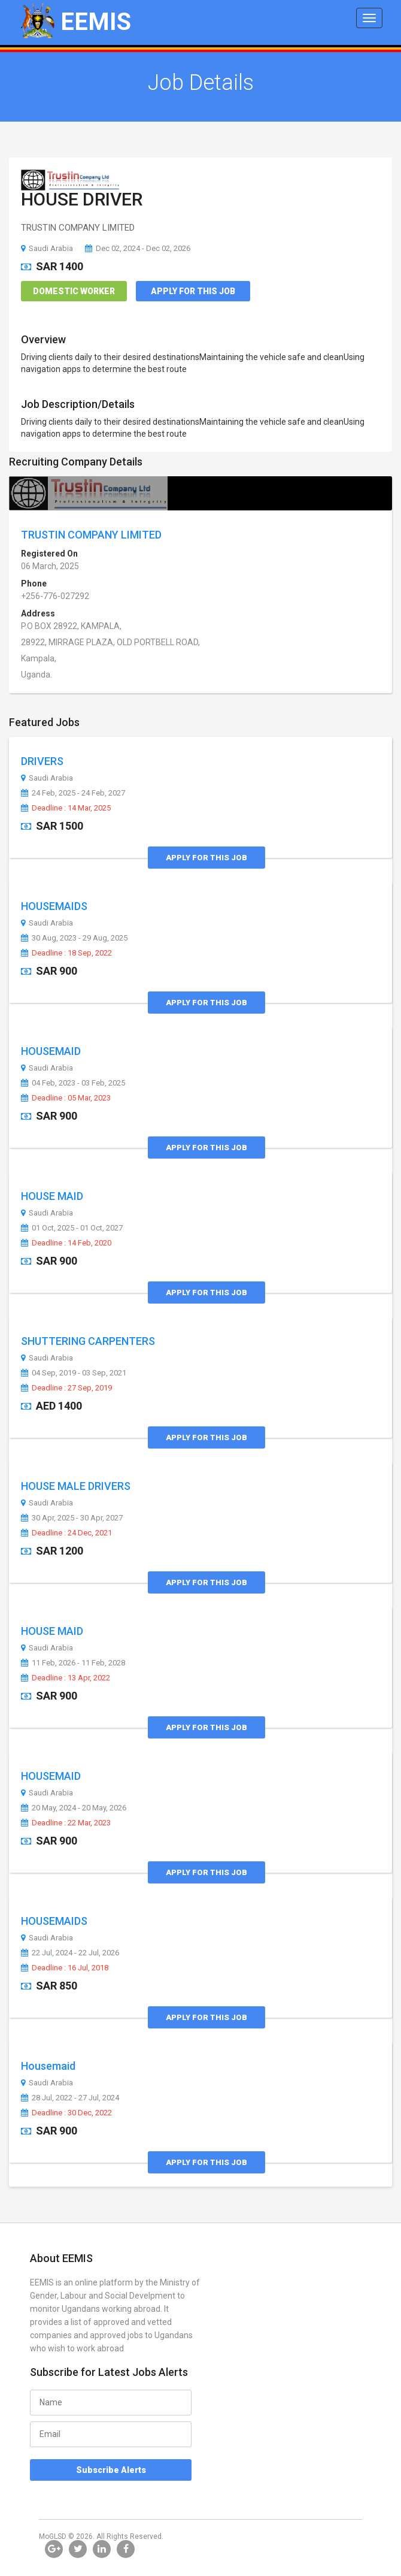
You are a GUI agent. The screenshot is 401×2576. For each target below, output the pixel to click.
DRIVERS (42, 761)
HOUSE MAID (52, 1196)
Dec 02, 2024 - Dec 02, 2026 (137, 248)
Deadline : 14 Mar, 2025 (66, 808)
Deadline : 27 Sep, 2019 (66, 1388)
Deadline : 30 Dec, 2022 (66, 2113)
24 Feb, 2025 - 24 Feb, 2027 (73, 793)
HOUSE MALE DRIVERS (75, 1486)
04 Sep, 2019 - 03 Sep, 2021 (73, 1373)
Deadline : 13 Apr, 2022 (65, 1678)
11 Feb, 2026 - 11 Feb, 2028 (73, 1663)
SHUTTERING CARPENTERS (88, 1341)
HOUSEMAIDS (54, 906)
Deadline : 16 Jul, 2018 (64, 1968)
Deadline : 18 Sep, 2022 (66, 953)
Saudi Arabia (47, 248)
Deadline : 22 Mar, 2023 (66, 1823)
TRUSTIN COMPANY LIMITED (91, 534)
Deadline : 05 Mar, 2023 (66, 1098)
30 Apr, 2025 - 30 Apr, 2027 (72, 1518)
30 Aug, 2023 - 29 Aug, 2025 (74, 938)
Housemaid (48, 2066)
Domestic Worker (74, 291)
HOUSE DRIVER (81, 199)
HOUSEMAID (51, 1051)
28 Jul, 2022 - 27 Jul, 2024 (70, 2098)
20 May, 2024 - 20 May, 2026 (73, 1808)
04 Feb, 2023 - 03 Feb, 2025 (73, 1083)
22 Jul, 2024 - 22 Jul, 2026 (70, 1953)
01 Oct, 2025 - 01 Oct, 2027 (72, 1228)
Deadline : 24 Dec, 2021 (66, 1533)
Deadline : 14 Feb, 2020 (66, 1243)
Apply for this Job (193, 291)
